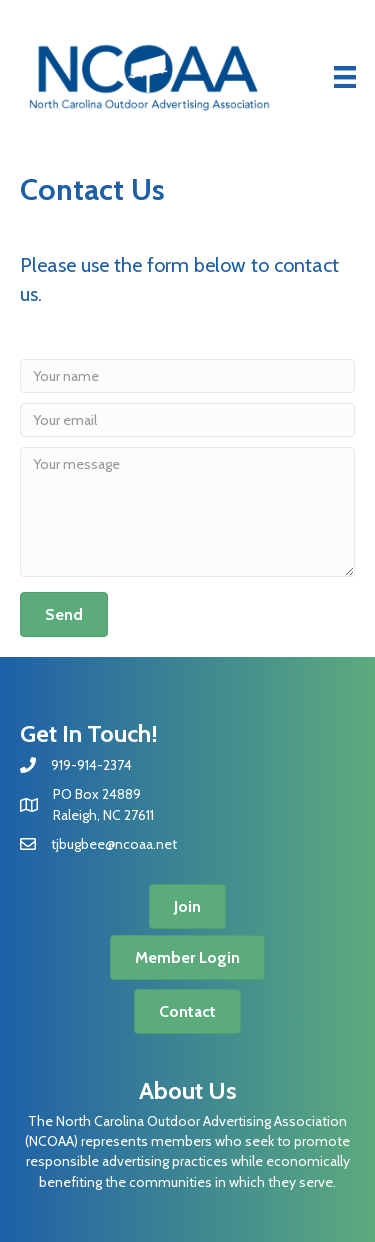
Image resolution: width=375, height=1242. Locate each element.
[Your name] (187, 376)
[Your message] (187, 512)
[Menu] (345, 77)
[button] (64, 614)
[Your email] (187, 420)
